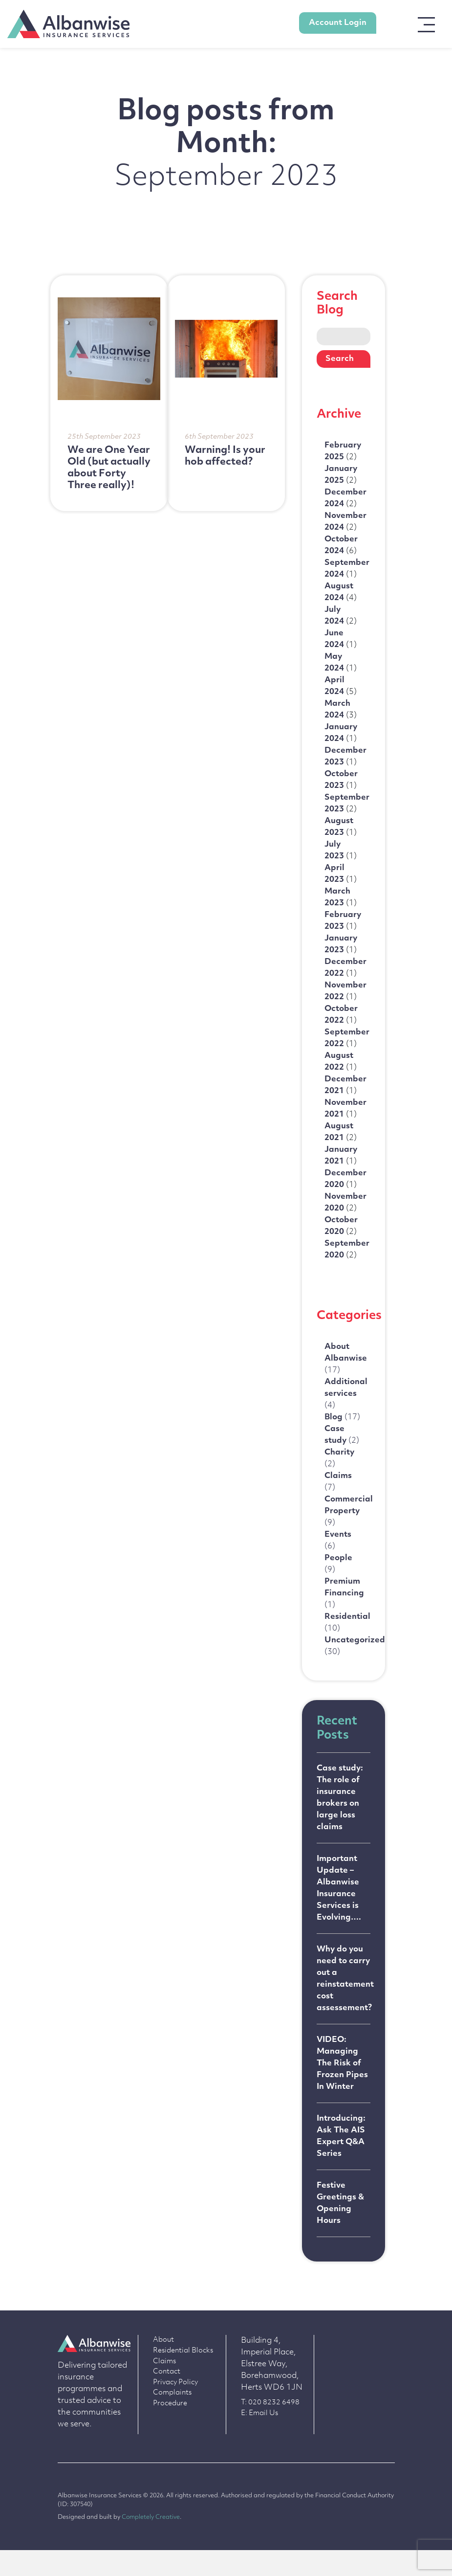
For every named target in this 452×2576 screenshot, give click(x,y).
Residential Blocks (183, 2376)
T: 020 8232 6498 (270, 2428)
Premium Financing (344, 1615)
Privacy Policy (175, 2408)
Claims (164, 2387)
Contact (166, 2397)
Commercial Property (348, 1531)
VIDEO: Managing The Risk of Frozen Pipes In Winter (342, 2088)
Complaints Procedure (172, 2424)
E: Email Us (259, 2439)
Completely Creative (151, 2543)
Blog (342, 1436)
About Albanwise (345, 1376)
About (163, 2366)
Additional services (345, 1412)
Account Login (337, 23)
